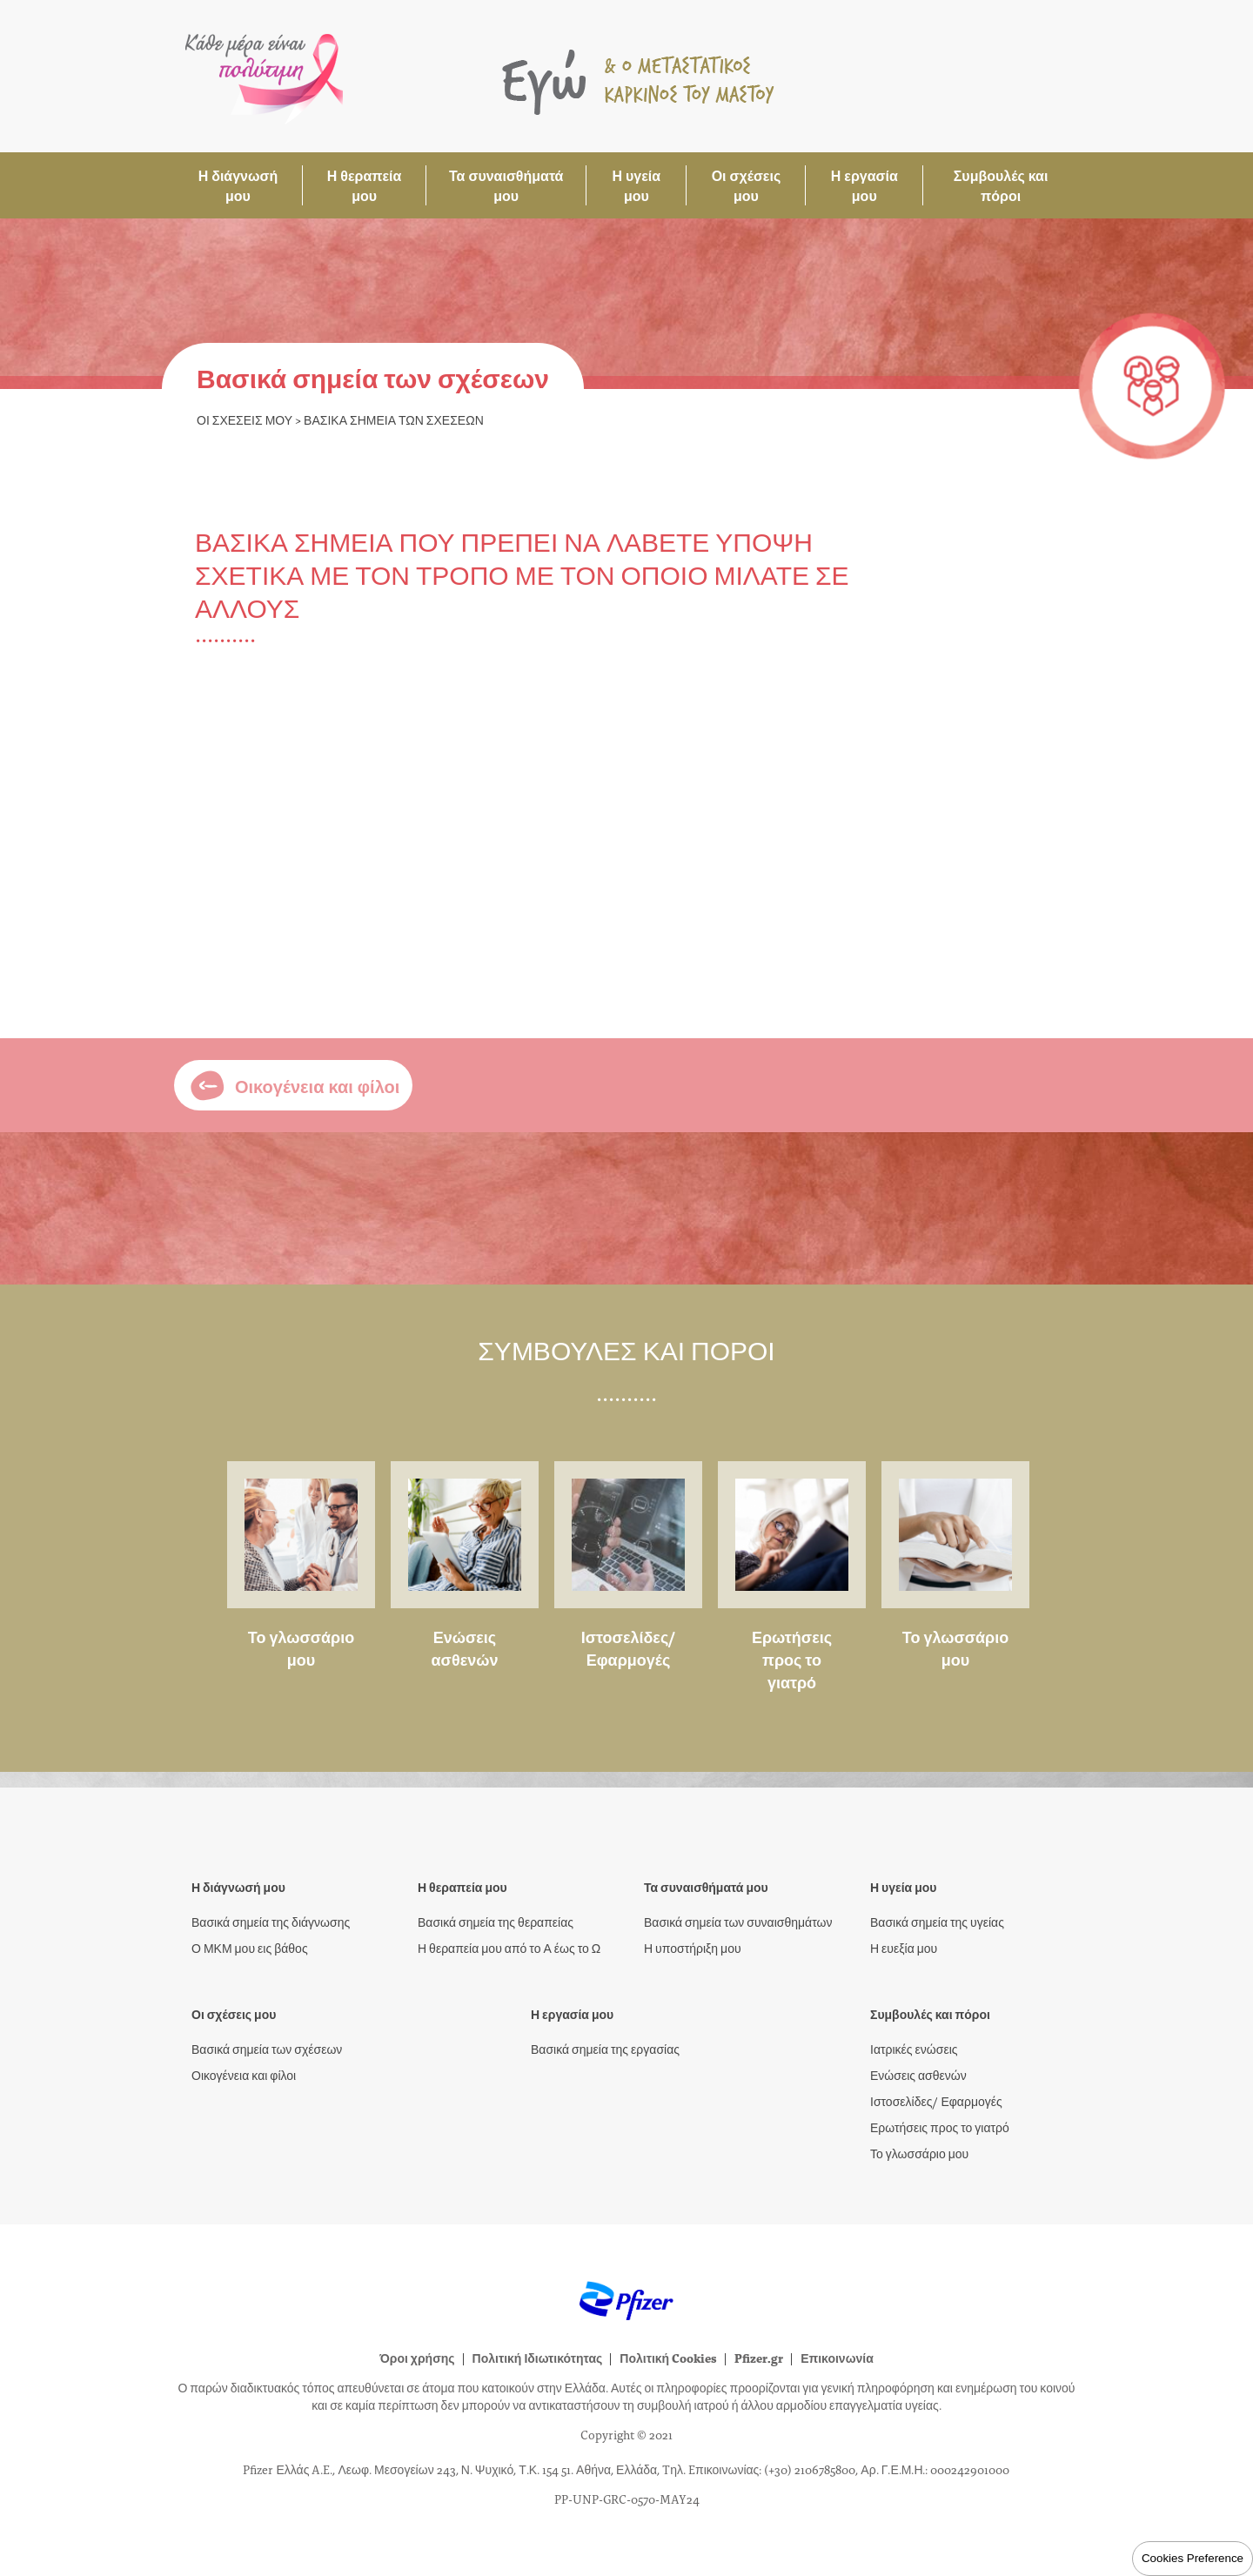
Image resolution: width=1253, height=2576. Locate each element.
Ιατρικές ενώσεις (914, 2048)
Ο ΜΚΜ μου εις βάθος (249, 1947)
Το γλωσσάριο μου (301, 1648)
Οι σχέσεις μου (746, 185)
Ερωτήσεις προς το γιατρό (792, 1659)
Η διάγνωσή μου (238, 185)
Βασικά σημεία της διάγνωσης (270, 1921)
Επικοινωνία (837, 2357)
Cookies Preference (1192, 2558)
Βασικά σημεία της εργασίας (605, 2048)
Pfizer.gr (758, 2357)
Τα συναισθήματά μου (506, 185)
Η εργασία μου (864, 185)
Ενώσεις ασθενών (465, 1648)
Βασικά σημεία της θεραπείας (495, 1921)
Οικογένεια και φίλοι (243, 2074)
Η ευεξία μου (903, 1947)
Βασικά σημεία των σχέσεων (266, 2048)
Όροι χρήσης (416, 2357)
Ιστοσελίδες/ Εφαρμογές (628, 1648)
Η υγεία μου (636, 185)
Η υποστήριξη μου (692, 1947)
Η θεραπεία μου (364, 185)
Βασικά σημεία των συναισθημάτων (738, 1921)
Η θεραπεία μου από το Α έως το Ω (509, 1947)
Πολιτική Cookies (668, 2357)
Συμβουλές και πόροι (1001, 185)
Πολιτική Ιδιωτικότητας (537, 2357)
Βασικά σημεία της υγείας (937, 1921)
